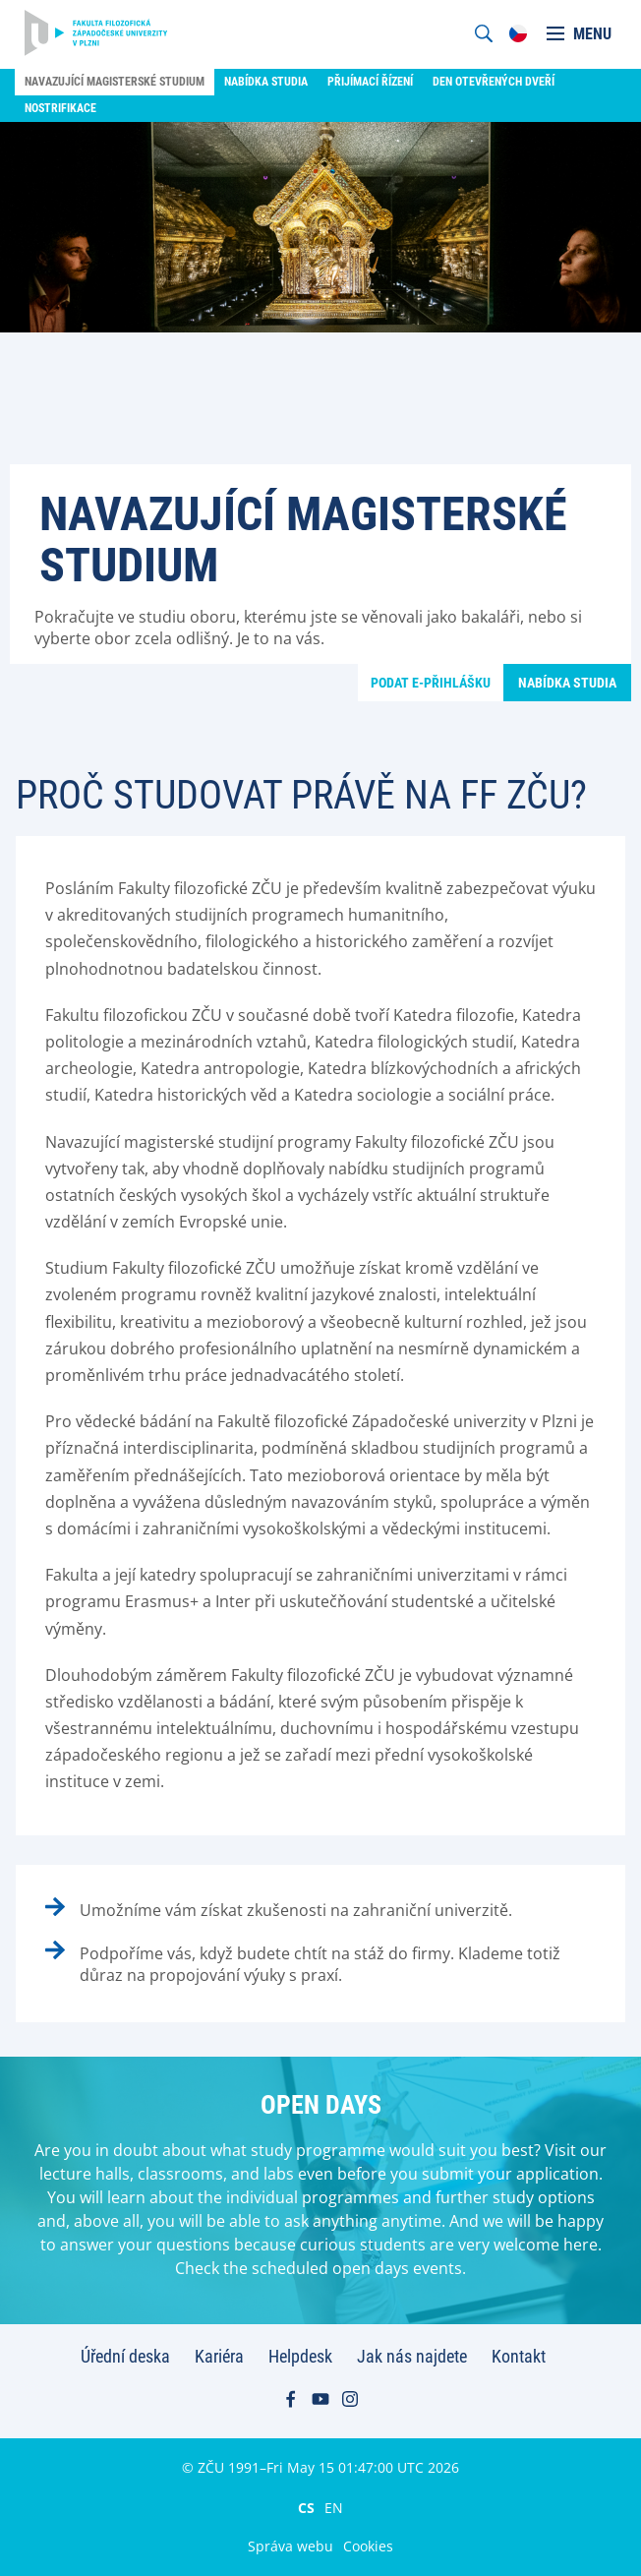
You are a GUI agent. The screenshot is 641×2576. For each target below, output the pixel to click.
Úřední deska (125, 2356)
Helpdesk (300, 2356)
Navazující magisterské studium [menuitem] (114, 82)
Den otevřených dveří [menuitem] (493, 82)
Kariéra (219, 2356)
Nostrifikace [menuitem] (60, 108)
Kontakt (519, 2356)
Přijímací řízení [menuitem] (370, 82)
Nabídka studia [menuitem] (266, 82)
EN (333, 2507)
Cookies (368, 2546)
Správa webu (290, 2546)
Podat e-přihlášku (431, 682)
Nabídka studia (567, 682)
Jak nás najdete (412, 2356)
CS (306, 2507)
